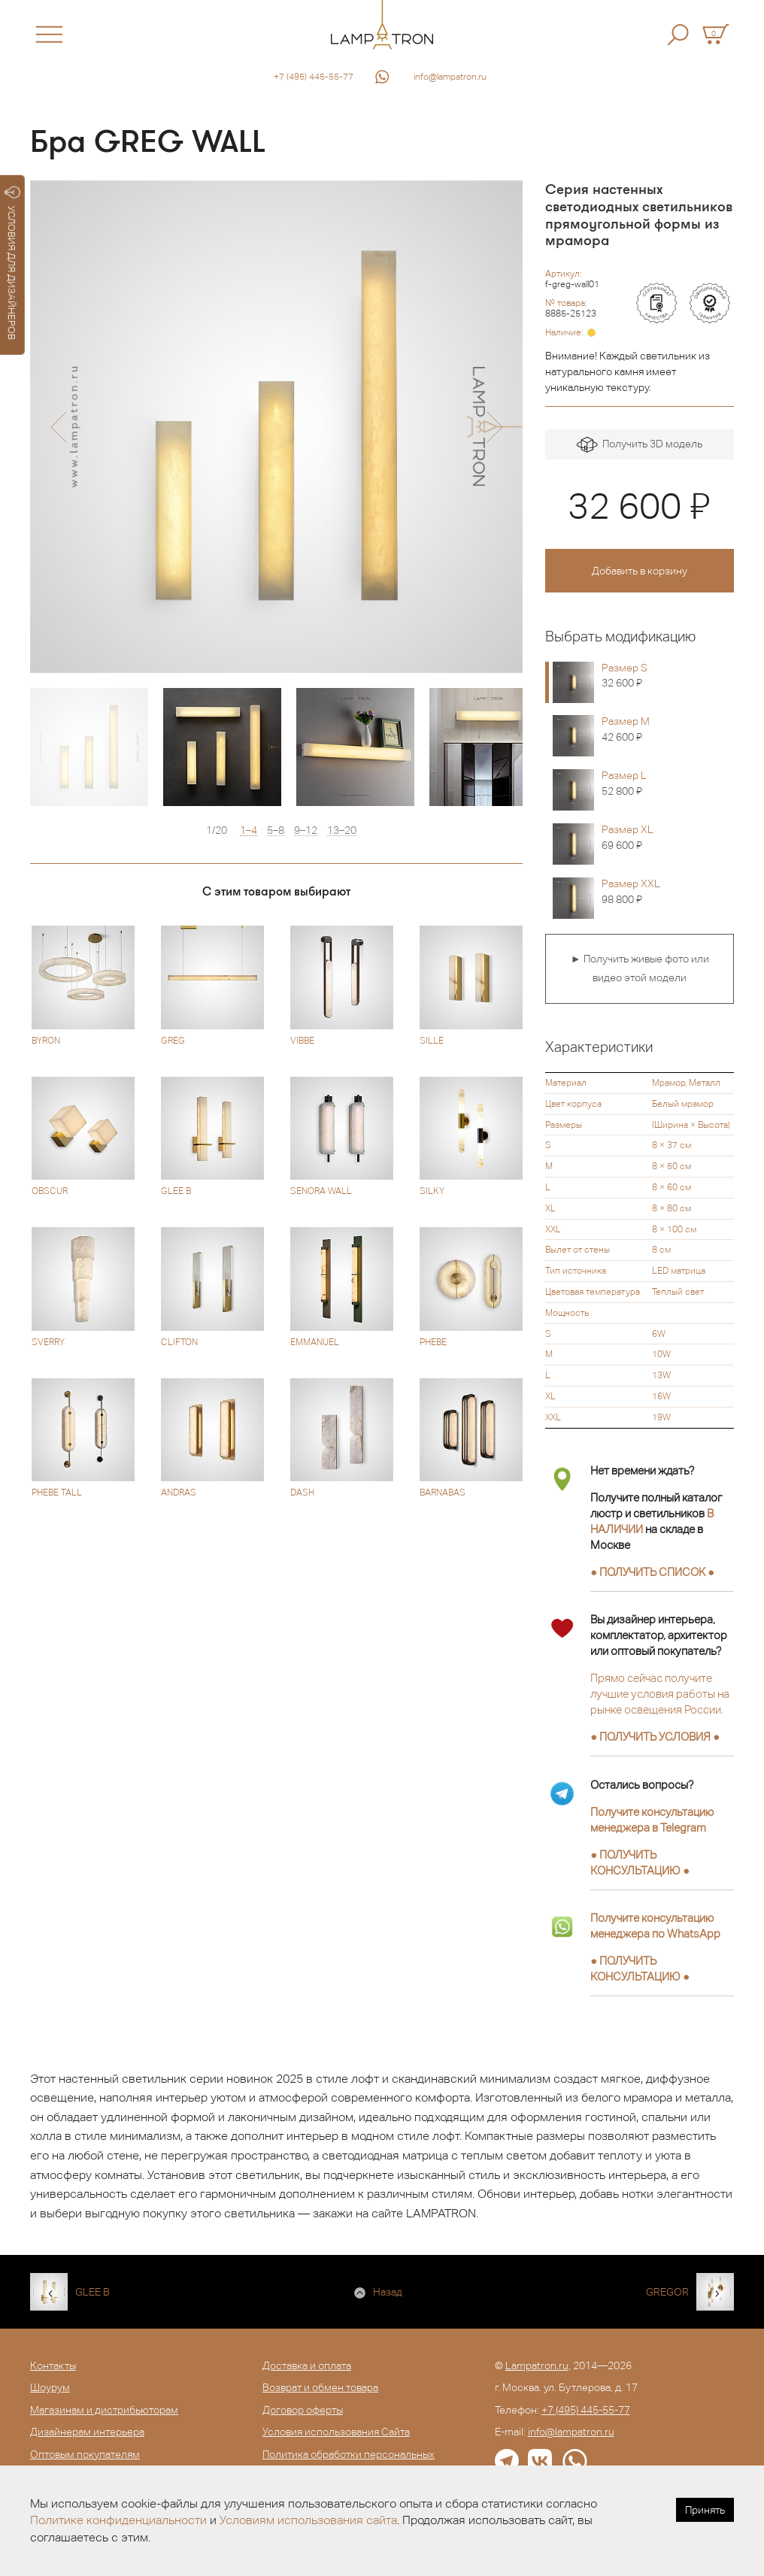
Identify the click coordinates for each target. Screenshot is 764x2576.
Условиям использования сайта (308, 2520)
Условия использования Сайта (336, 2432)
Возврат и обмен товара (320, 2387)
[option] (276, 426)
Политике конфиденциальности (118, 2520)
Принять (705, 2510)
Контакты (53, 2365)
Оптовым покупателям (85, 2454)
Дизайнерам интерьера (87, 2432)
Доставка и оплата (306, 2365)
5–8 (275, 830)
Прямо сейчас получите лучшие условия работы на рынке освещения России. (659, 1693)
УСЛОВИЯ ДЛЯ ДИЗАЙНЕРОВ (12, 263)
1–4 (248, 830)
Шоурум (50, 2387)
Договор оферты (302, 2410)
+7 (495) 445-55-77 (313, 76)
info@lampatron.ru (450, 76)
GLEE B (92, 2292)
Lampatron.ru (536, 2365)
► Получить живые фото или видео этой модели (640, 968)
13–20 (341, 830)
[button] (58, 427)
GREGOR (667, 2292)
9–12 (305, 830)
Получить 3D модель (639, 445)
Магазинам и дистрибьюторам (104, 2410)
